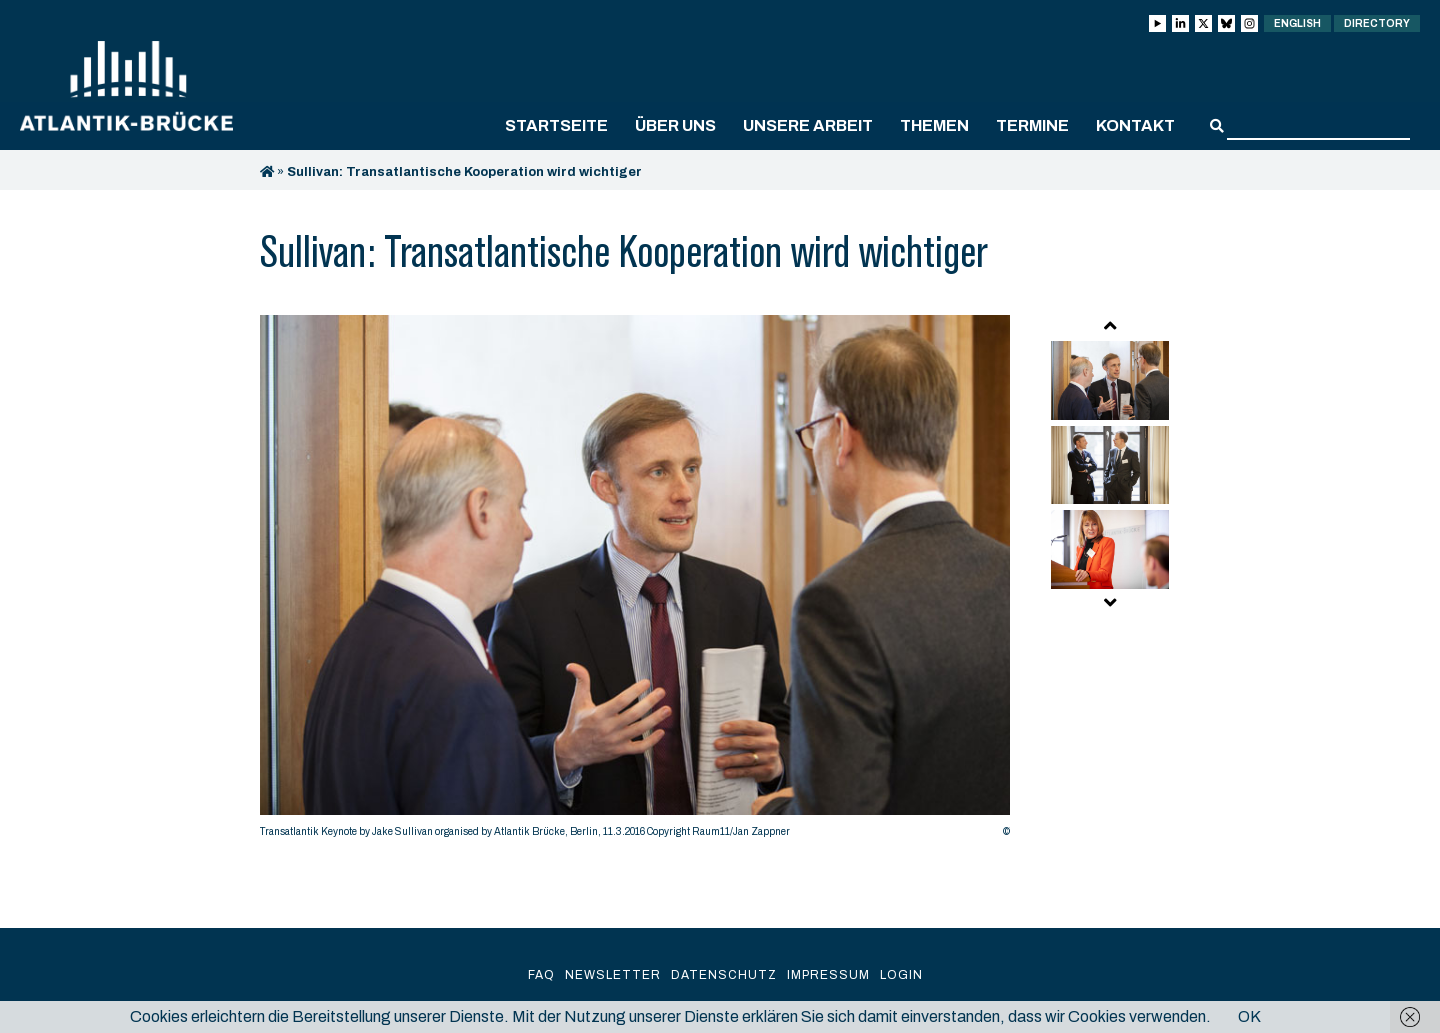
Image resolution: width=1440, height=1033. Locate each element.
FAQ (541, 975)
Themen (934, 125)
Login (901, 975)
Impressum (828, 975)
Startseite (556, 125)
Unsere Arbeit (808, 125)
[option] (635, 581)
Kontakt (1135, 125)
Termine (1032, 125)
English (1297, 23)
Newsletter (613, 975)
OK (1249, 1016)
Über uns (675, 125)
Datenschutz (724, 975)
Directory (1377, 23)
